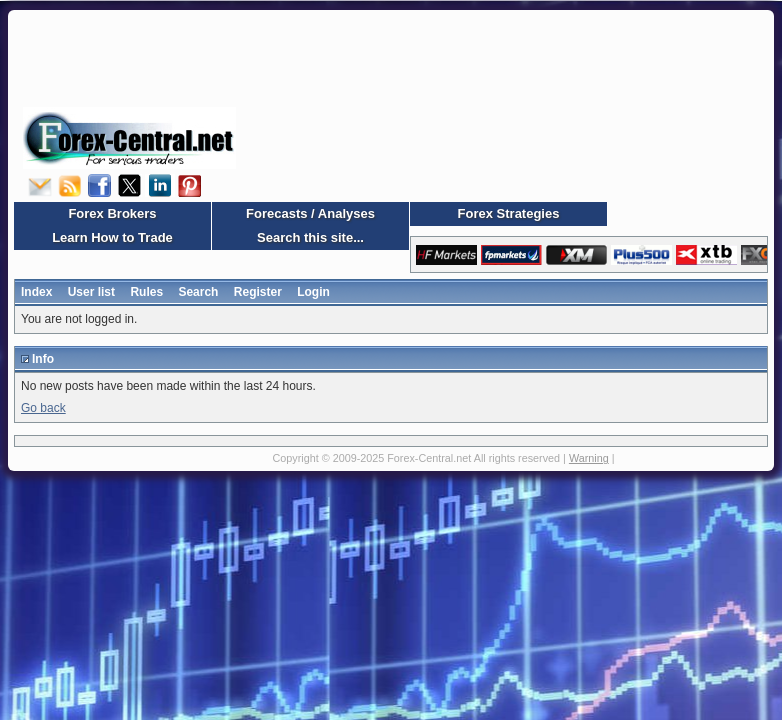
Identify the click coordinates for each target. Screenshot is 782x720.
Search (198, 292)
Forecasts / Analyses (310, 213)
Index (36, 292)
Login (313, 292)
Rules (146, 292)
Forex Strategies (509, 213)
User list (91, 292)
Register (258, 292)
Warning (589, 458)
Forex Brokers (112, 213)
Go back (43, 408)
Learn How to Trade (112, 237)
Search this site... (310, 237)
